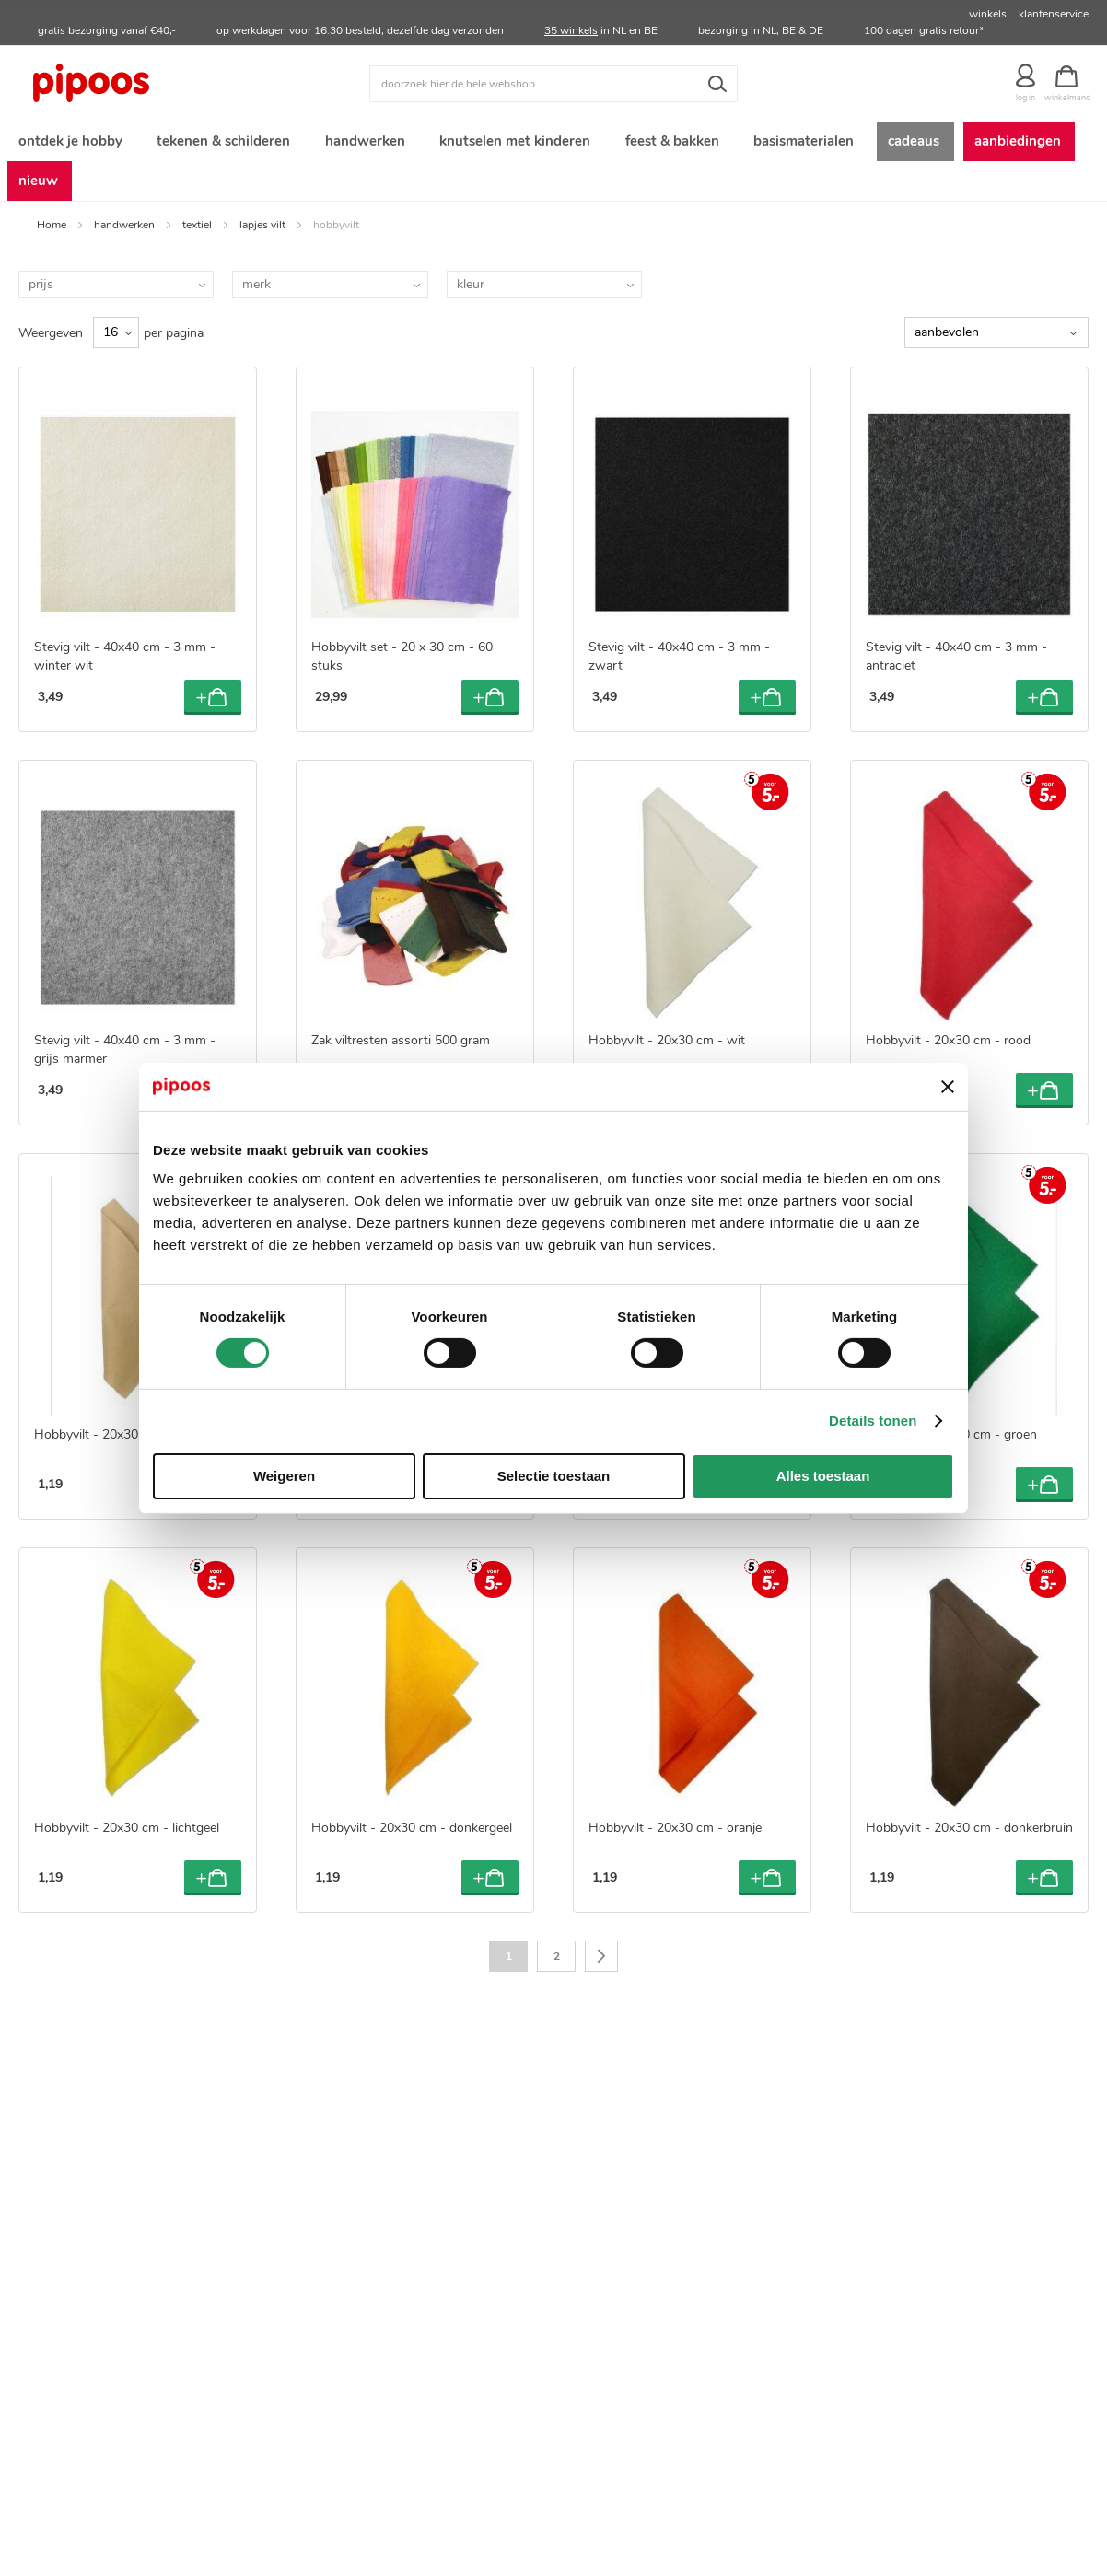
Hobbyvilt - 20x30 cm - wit (666, 1048)
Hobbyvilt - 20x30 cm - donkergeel (411, 1836)
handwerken (124, 232)
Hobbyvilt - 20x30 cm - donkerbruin (969, 1836)
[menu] (553, 165)
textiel (197, 232)
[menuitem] (69, 143)
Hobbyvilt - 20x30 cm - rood (948, 1048)
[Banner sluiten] (947, 1086)
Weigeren (284, 1476)
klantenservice (1054, 13)
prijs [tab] (41, 291)
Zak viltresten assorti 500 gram (400, 1048)
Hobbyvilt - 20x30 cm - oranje (675, 1836)
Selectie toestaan (554, 1476)
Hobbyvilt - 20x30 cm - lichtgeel (126, 1836)
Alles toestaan (823, 1476)
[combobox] (553, 83)
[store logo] (152, 84)
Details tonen (872, 1420)
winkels (988, 13)
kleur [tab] (470, 291)
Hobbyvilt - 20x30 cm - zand (117, 1442)
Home (51, 232)
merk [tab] (256, 291)
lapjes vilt (262, 232)
